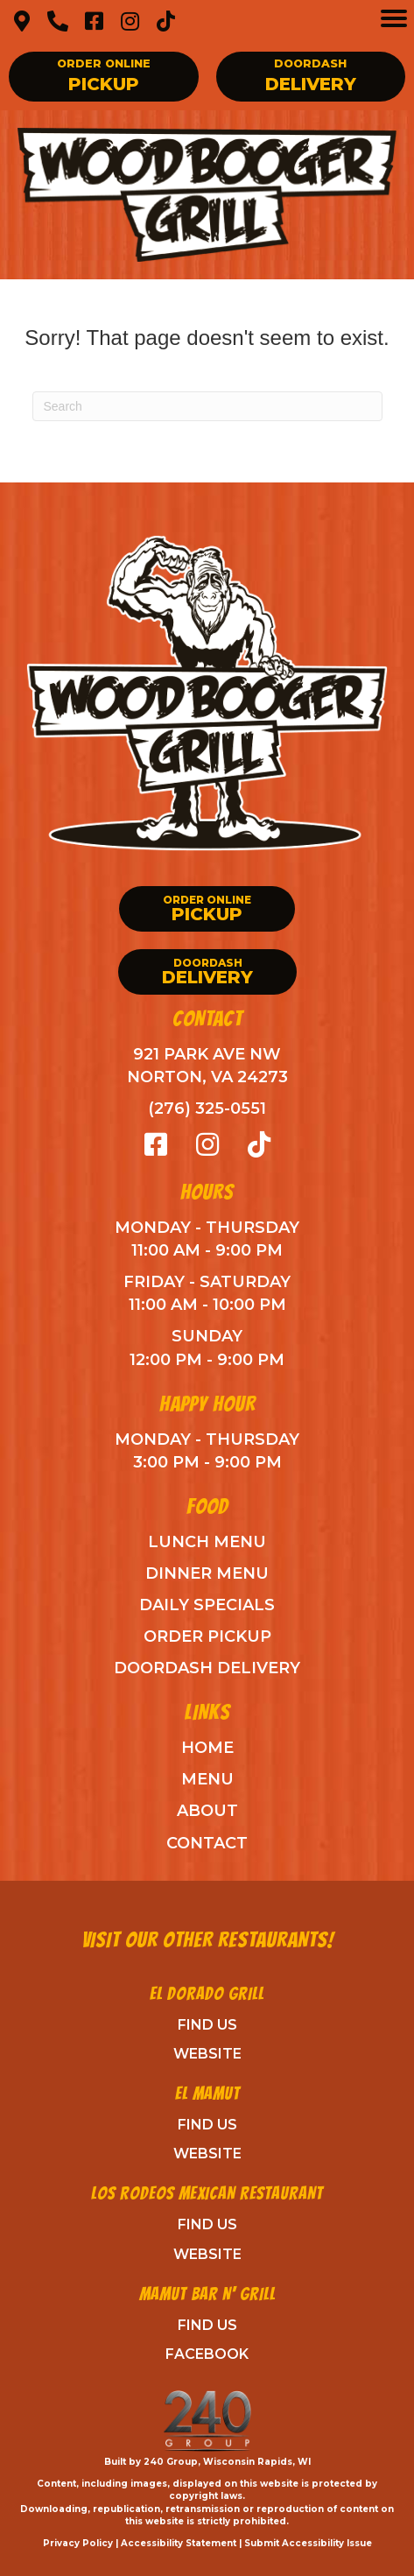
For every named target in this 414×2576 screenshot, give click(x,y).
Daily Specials (207, 1605)
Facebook (207, 2354)
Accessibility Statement (178, 2543)
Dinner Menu (207, 1573)
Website (207, 2053)
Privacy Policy (78, 2543)
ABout (207, 1810)
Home (207, 1747)
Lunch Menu (207, 1542)
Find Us (207, 2024)
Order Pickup (207, 1636)
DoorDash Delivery (207, 1668)
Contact (207, 1843)
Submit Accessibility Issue (308, 2543)
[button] (21, 21)
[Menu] (394, 18)
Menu (207, 1779)
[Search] (207, 406)
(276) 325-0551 (207, 1108)
